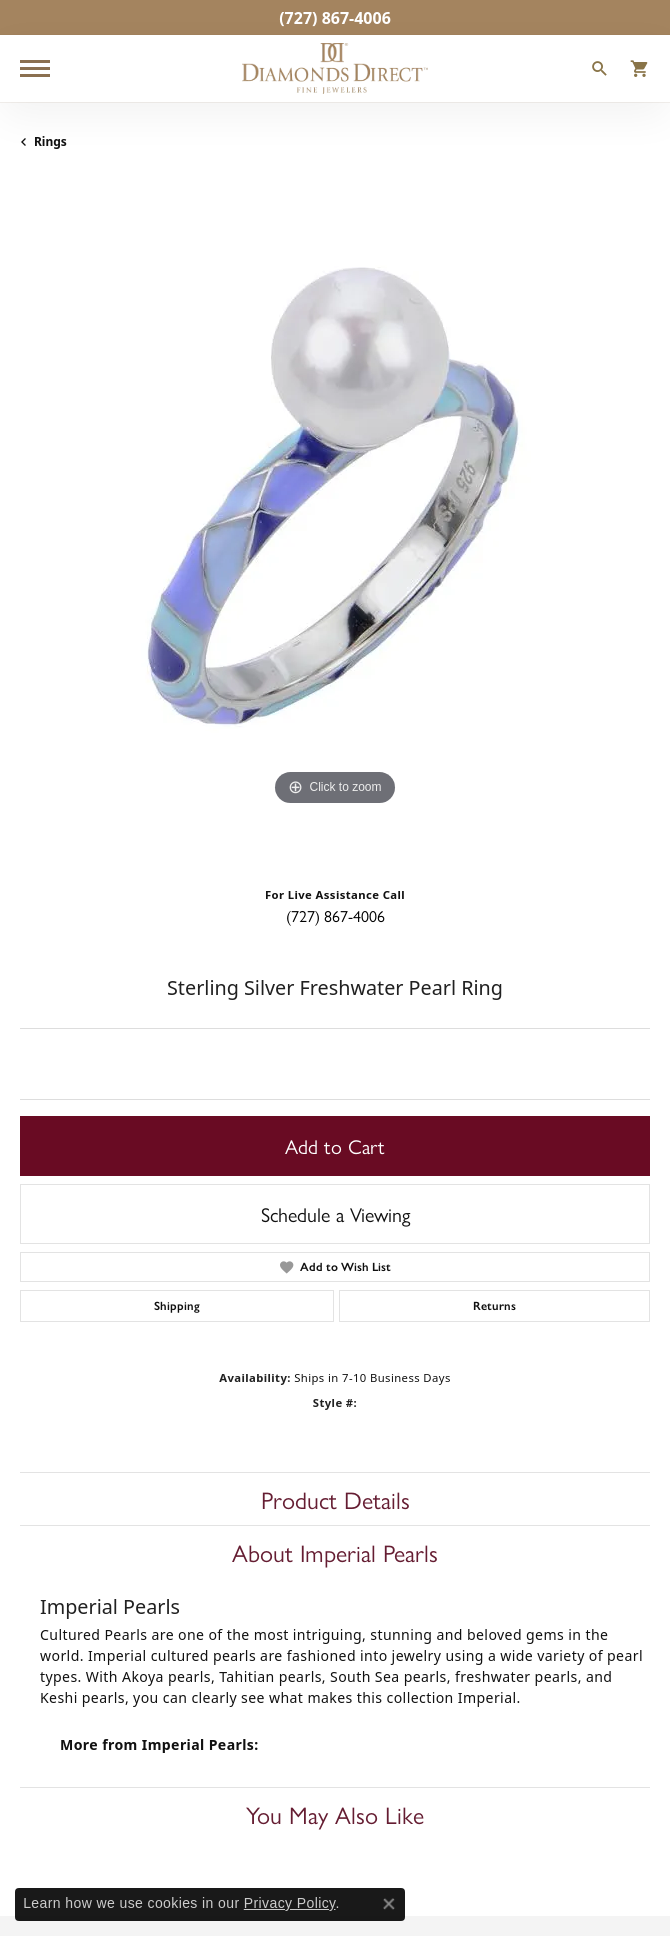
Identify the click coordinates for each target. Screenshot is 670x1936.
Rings (50, 141)
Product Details (335, 1499)
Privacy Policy (290, 1903)
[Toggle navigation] (35, 68)
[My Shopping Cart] (640, 71)
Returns (494, 1306)
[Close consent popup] (389, 1904)
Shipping (177, 1306)
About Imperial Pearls (335, 1552)
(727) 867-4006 (335, 915)
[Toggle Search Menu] (600, 71)
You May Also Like (335, 1814)
